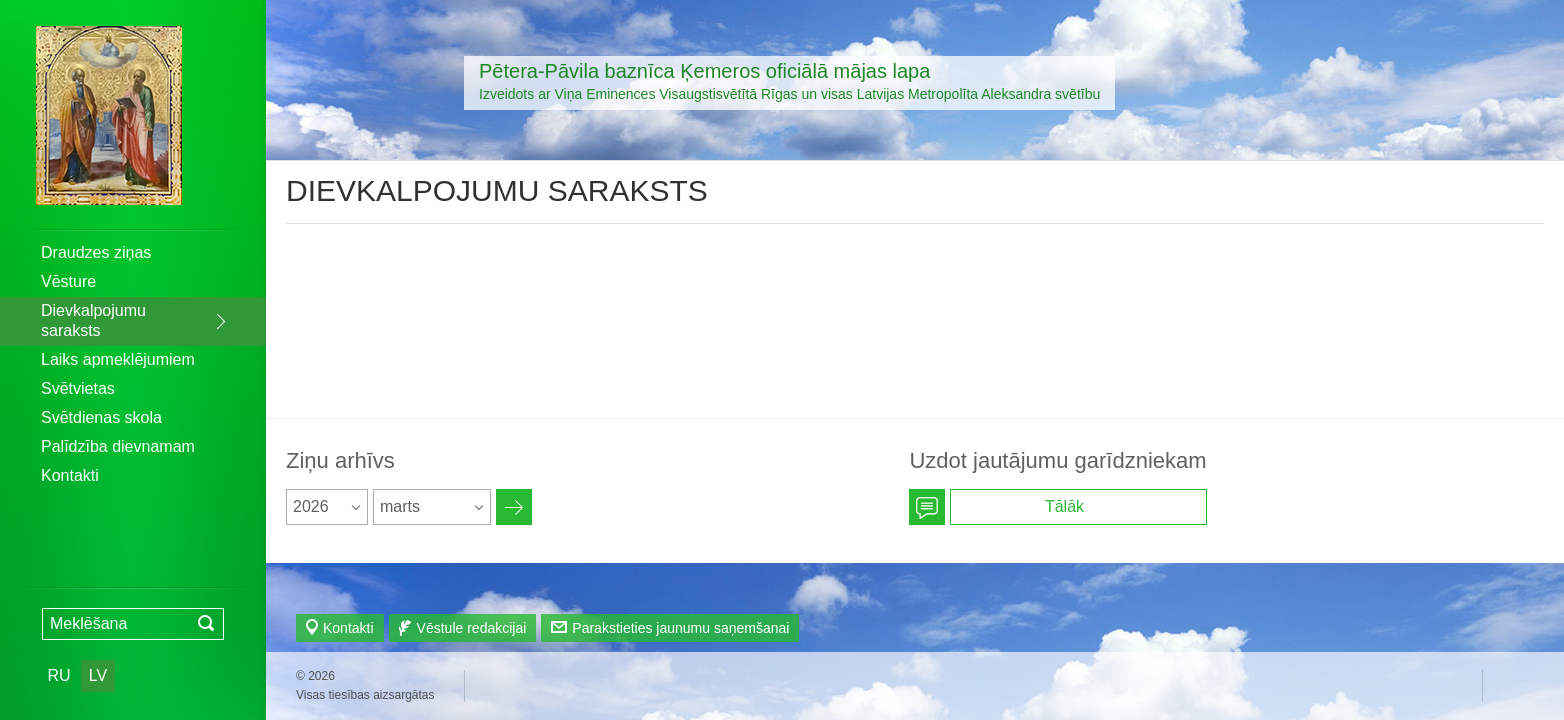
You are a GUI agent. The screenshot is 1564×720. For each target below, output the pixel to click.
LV (98, 675)
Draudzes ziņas (96, 252)
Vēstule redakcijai (472, 628)
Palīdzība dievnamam (118, 446)
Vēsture (68, 281)
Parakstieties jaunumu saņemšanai (680, 628)
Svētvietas (78, 388)
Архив (514, 507)
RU (58, 675)
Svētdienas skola (101, 417)
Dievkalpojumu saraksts (93, 320)
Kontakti (70, 475)
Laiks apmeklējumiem (118, 359)
